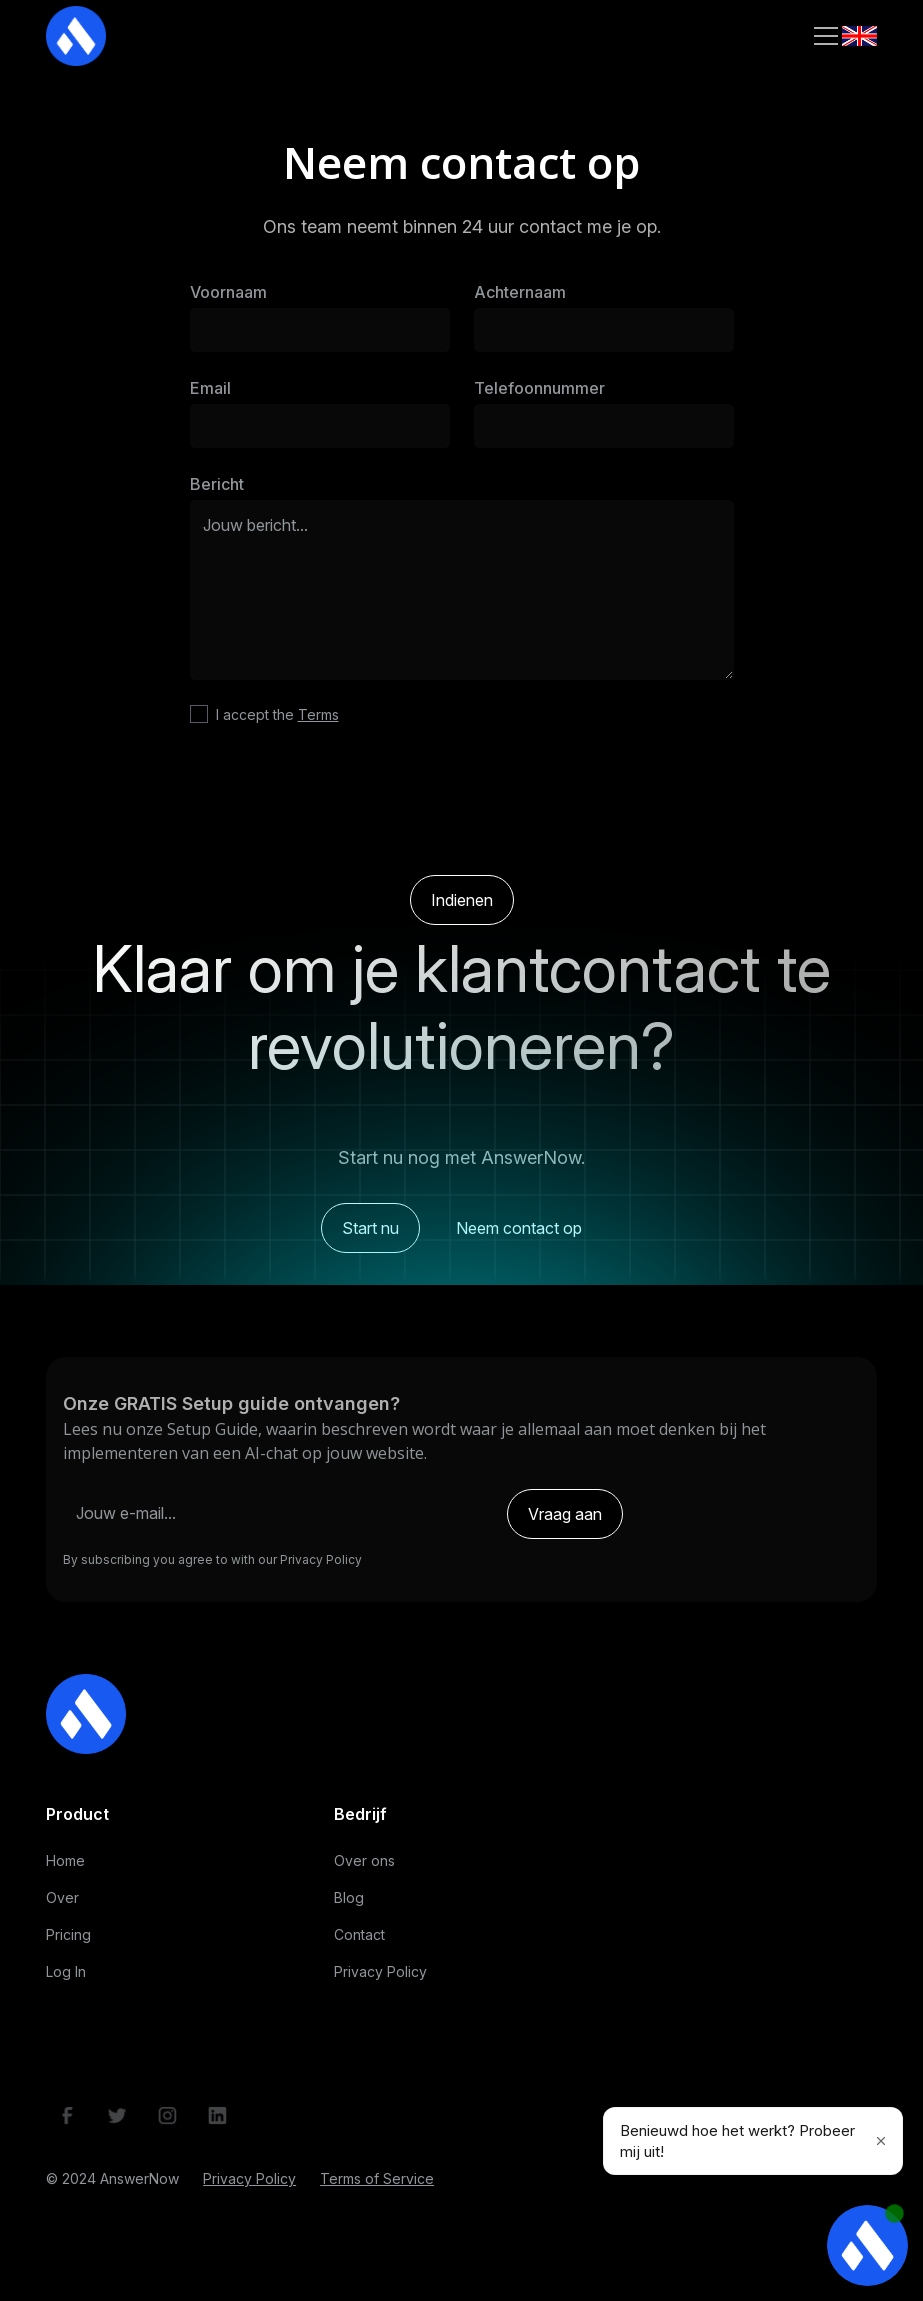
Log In (66, 1978)
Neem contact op (519, 1242)
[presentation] (462, 804)
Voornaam (228, 292)
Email (210, 388)
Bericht (217, 484)
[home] (76, 36)
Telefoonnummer (539, 388)
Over (62, 1904)
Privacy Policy (380, 1978)
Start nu (370, 1242)
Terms (318, 714)
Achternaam (520, 292)
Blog (349, 1904)
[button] (822, 36)
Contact (359, 1941)
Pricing (68, 1941)
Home (65, 1867)
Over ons (364, 1867)
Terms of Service (377, 2186)
